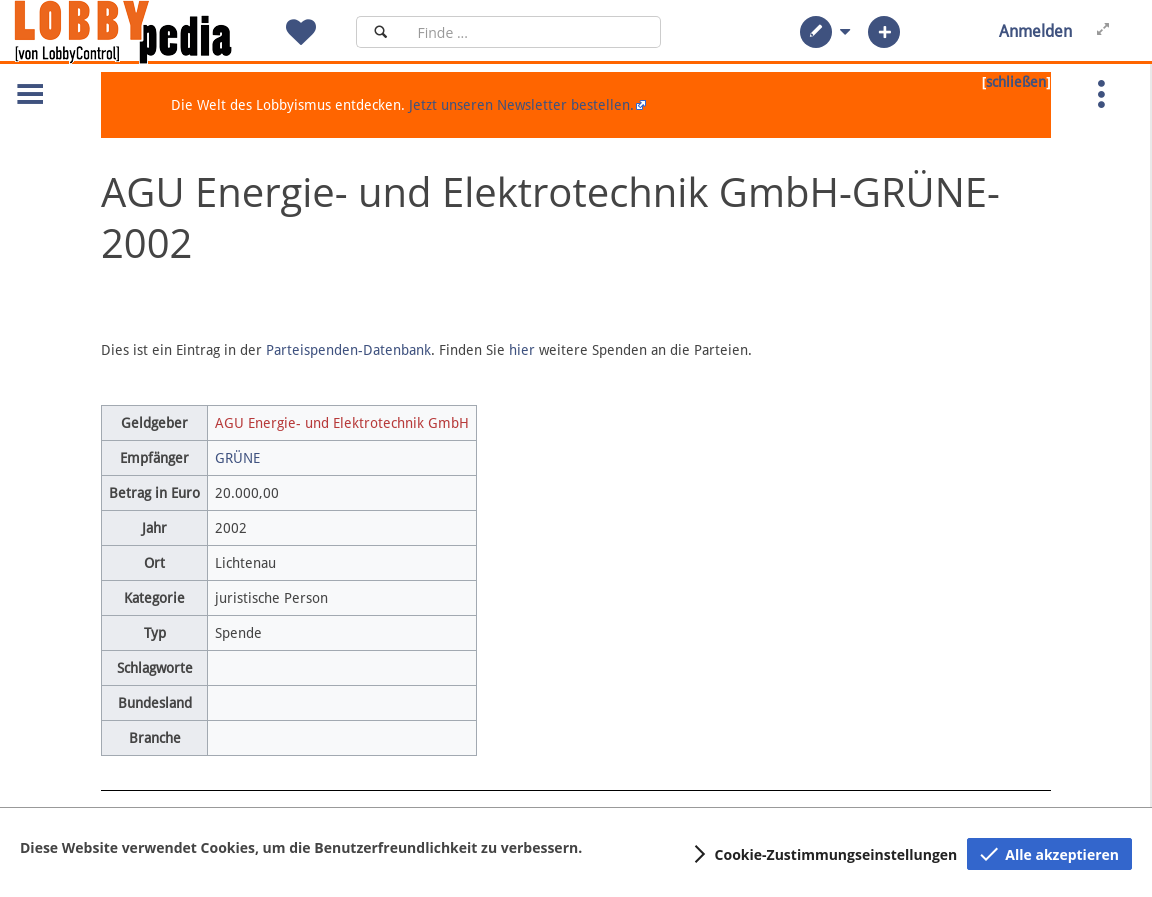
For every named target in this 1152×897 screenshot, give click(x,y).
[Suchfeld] (533, 32)
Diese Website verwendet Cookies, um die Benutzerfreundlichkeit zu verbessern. (301, 847)
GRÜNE (237, 458)
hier (522, 350)
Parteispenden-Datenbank (348, 350)
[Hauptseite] (157, 32)
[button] (816, 32)
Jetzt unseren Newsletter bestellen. (521, 105)
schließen (1016, 82)
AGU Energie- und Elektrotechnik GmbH (342, 423)
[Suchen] (380, 32)
